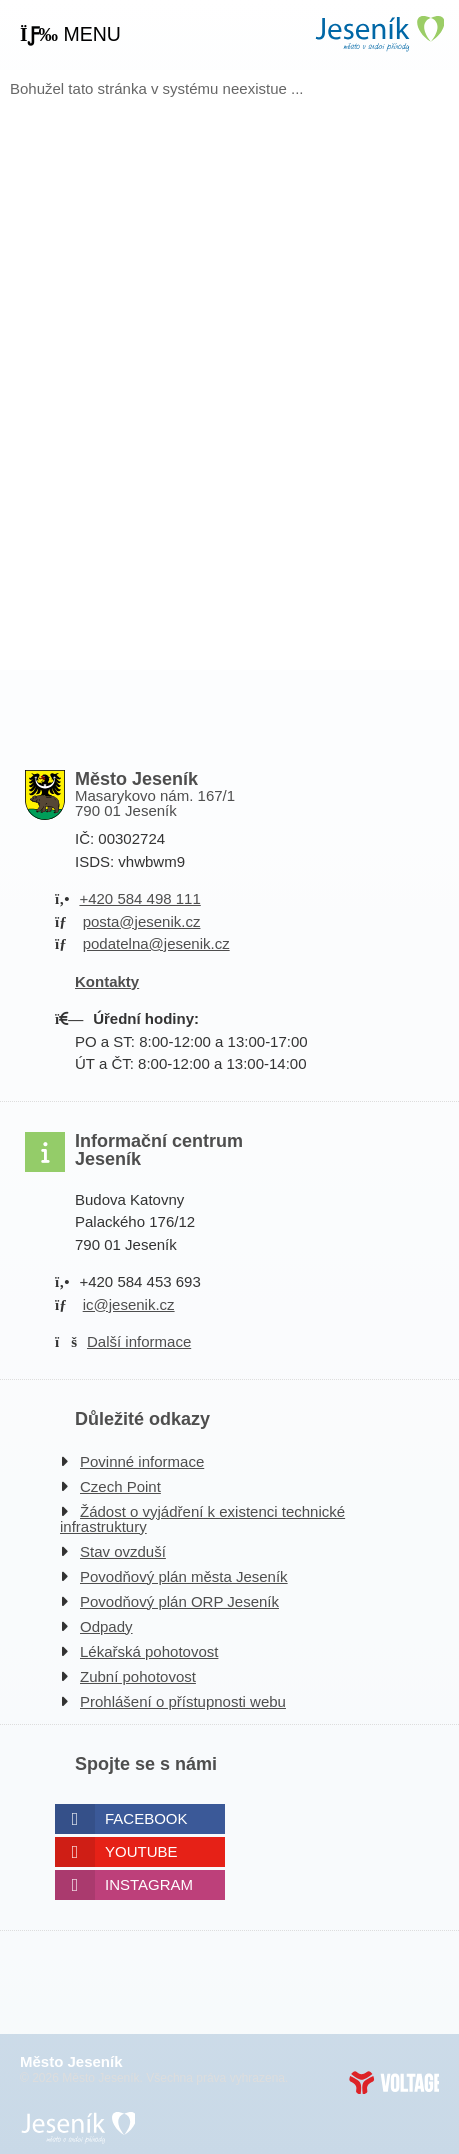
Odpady (106, 1626)
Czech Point (120, 1486)
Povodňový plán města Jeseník (184, 1576)
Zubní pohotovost (138, 1676)
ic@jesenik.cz (129, 1304)
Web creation (394, 2082)
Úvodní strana (379, 33)
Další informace (139, 1341)
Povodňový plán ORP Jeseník (179, 1601)
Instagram (149, 1884)
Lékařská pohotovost (149, 1651)
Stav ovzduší (123, 1551)
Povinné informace (142, 1461)
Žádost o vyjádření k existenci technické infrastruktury (202, 1519)
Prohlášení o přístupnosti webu (183, 1701)
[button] (70, 35)
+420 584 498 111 (139, 898)
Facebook (146, 1818)
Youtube (141, 1851)
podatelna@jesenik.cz (156, 943)
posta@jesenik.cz (142, 921)
